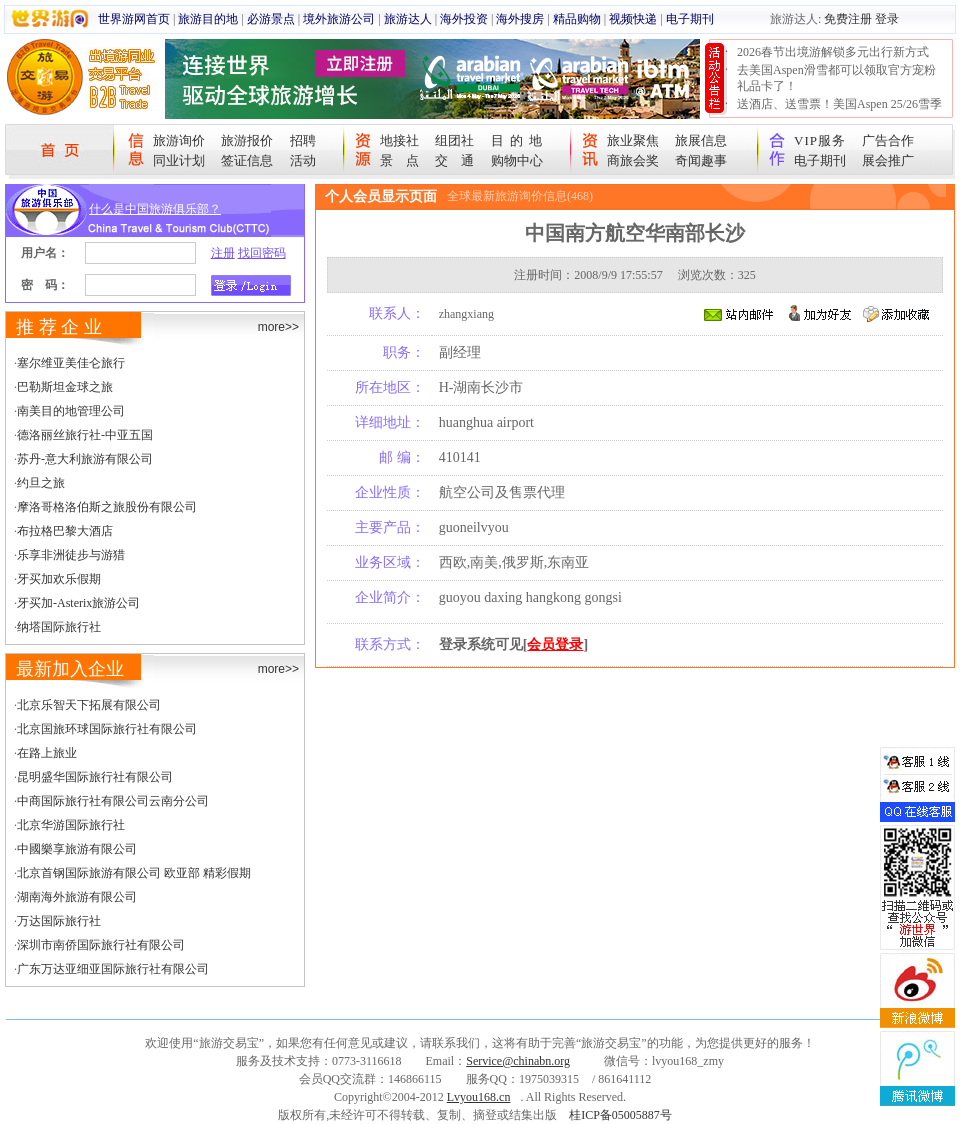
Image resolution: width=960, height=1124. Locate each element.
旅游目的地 (208, 19)
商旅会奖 (633, 160)
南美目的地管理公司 (71, 411)
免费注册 (848, 19)
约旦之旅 (41, 483)
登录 (887, 19)
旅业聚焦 (633, 140)
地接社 (399, 140)
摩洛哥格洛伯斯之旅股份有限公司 (107, 507)
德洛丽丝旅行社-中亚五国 (85, 435)
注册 (223, 253)
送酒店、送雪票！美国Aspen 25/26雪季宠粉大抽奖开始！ (839, 112)
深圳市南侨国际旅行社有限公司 (101, 945)
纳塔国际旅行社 (59, 627)
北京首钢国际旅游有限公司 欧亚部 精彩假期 (134, 873)
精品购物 (577, 19)
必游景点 (271, 19)
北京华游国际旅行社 (71, 825)
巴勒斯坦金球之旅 (65, 387)
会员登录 (555, 644)
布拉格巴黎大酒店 (65, 531)
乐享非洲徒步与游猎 (71, 555)
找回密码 (262, 253)
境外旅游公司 (339, 19)
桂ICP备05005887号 (620, 1115)
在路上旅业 (47, 753)
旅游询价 (179, 140)
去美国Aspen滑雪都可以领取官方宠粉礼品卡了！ (836, 78)
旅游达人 (408, 19)
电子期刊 (690, 19)
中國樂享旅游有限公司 (77, 849)
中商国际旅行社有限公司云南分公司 (113, 801)
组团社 (454, 140)
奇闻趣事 (701, 160)
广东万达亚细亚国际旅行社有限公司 (113, 969)
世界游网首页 (134, 19)
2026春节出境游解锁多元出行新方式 (833, 52)
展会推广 (888, 160)
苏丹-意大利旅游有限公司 (85, 459)
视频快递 (633, 19)
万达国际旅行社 (59, 921)
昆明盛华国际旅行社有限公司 (95, 777)
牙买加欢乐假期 (59, 579)
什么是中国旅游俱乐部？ (155, 209)
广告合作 (888, 140)
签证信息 (247, 160)
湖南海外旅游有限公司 (77, 897)
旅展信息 (701, 140)
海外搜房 (520, 19)
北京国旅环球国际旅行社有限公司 (107, 729)
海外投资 (464, 19)
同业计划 (179, 160)
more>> (278, 327)
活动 (303, 160)
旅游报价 (247, 140)
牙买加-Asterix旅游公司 (78, 603)
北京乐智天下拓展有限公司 (89, 705)
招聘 (303, 140)
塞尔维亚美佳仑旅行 (71, 363)
